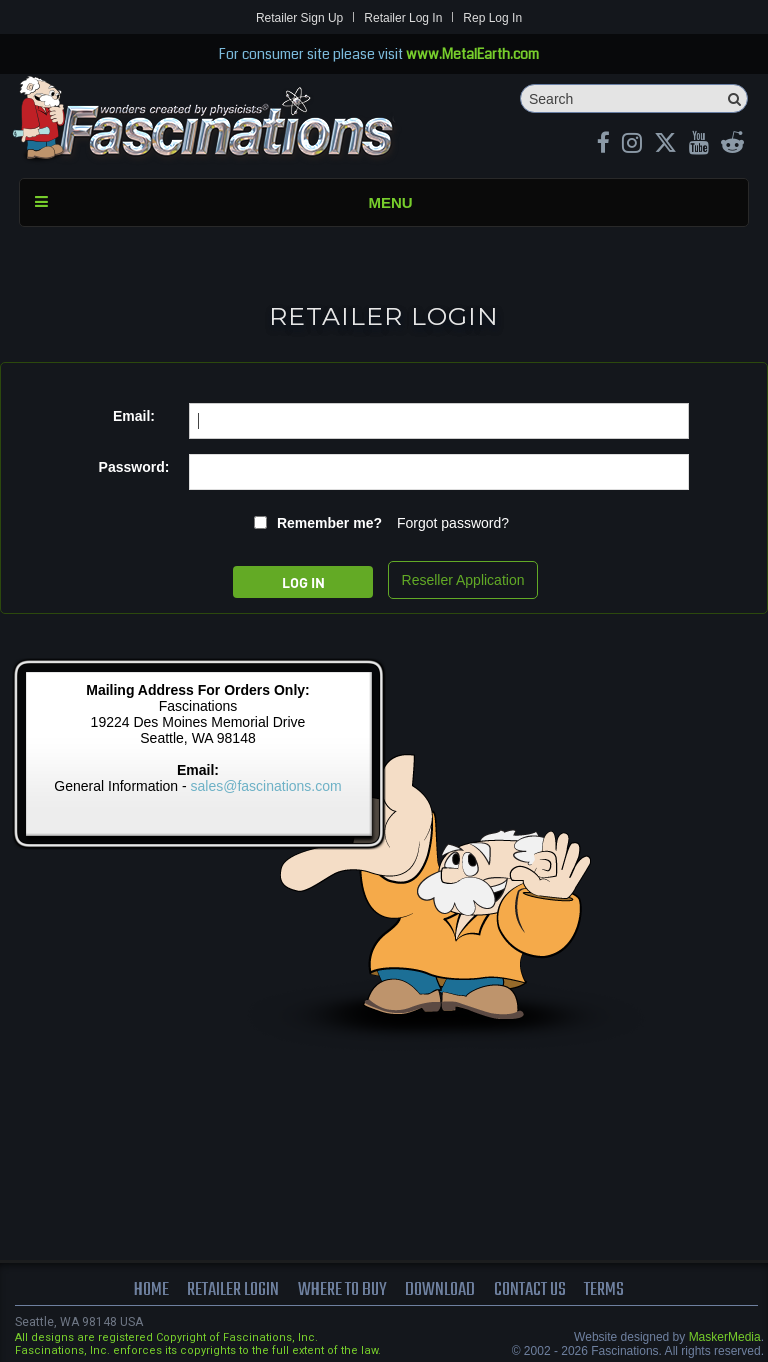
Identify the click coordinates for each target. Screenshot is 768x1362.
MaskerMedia (725, 1337)
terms (604, 1290)
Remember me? (329, 523)
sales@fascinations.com (266, 786)
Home (151, 1290)
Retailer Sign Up (299, 18)
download (440, 1290)
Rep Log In (492, 18)
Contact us (530, 1290)
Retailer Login (233, 1290)
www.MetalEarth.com (472, 54)
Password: (134, 467)
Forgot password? (453, 523)
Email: (134, 416)
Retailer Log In (403, 18)
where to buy (342, 1290)
